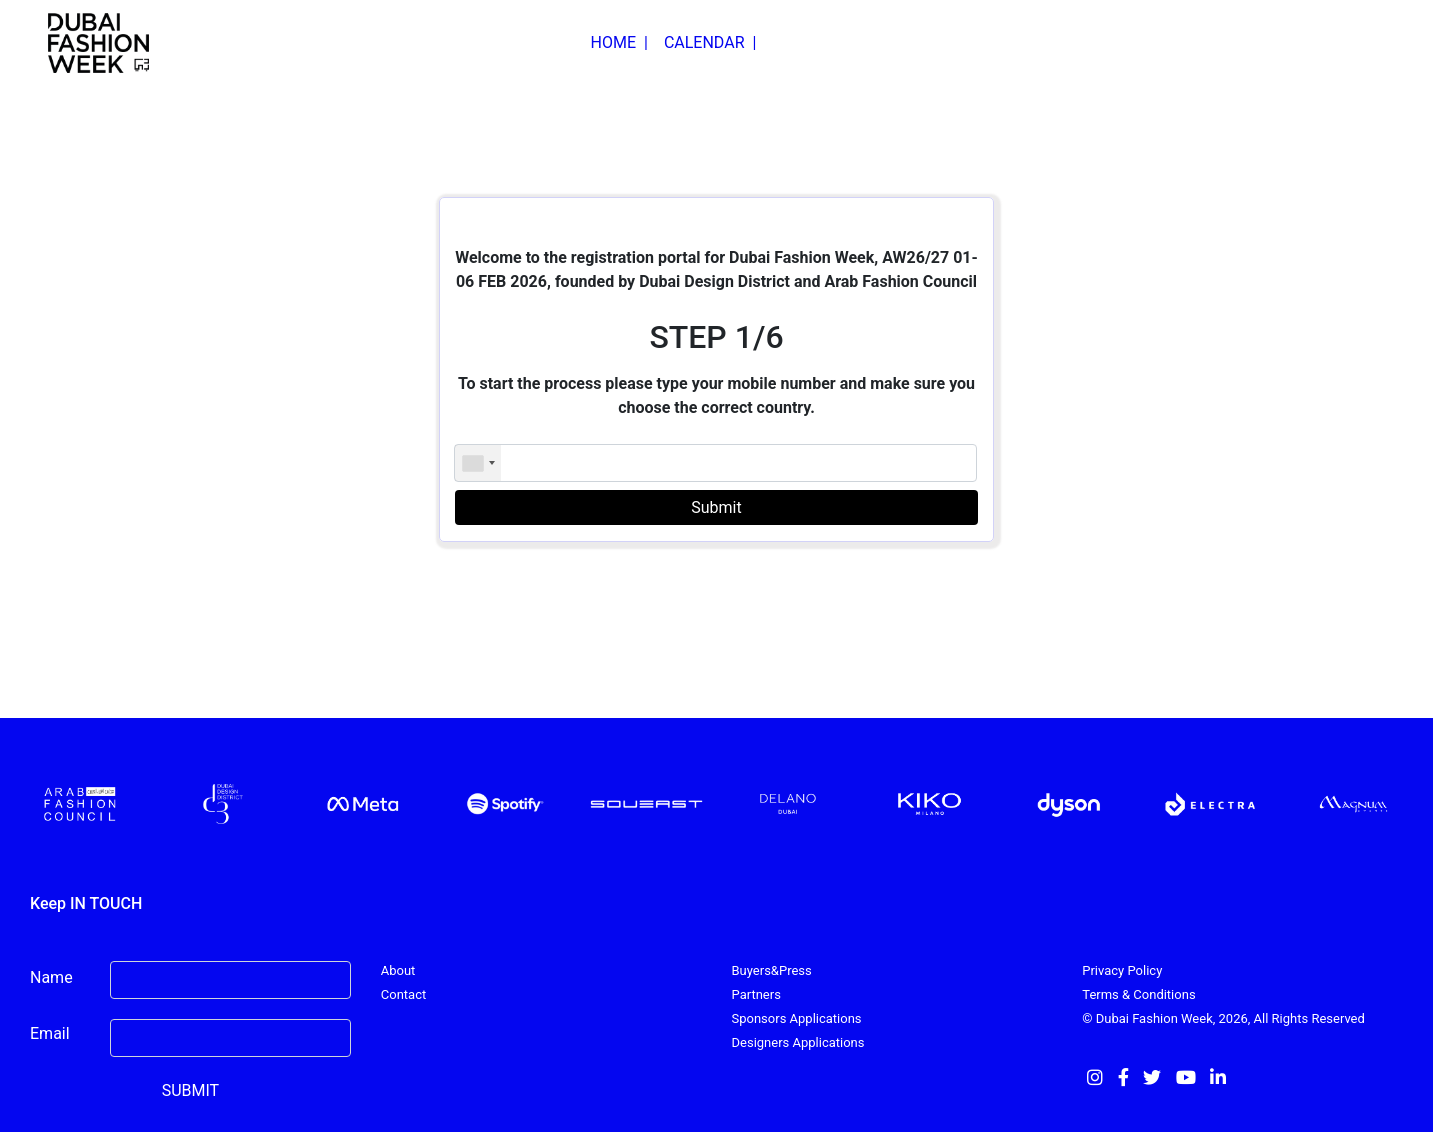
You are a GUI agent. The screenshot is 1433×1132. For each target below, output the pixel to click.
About (398, 970)
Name (51, 977)
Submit (716, 507)
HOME (619, 42)
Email (50, 1033)
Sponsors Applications (797, 1018)
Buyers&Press (772, 970)
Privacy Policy (1122, 970)
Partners (756, 994)
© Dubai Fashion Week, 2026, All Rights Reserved (1223, 1018)
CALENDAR (710, 42)
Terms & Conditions (1138, 994)
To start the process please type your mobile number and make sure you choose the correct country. (716, 395)
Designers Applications (798, 1042)
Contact (403, 994)
